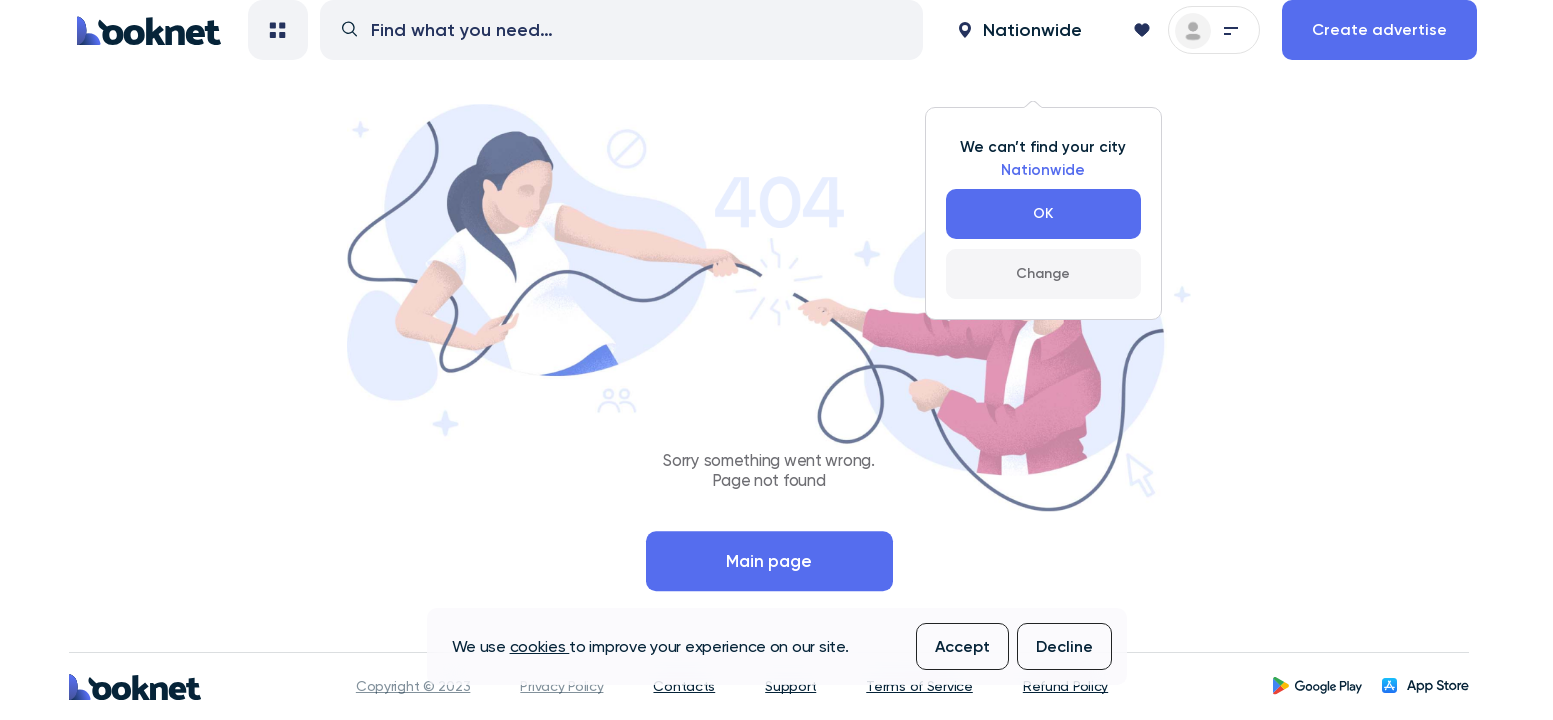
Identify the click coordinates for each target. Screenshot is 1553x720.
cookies (540, 646)
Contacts (684, 686)
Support (790, 686)
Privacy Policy (561, 686)
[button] (1020, 57)
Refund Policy (1065, 686)
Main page (769, 561)
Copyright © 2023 (413, 686)
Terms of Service (919, 686)
